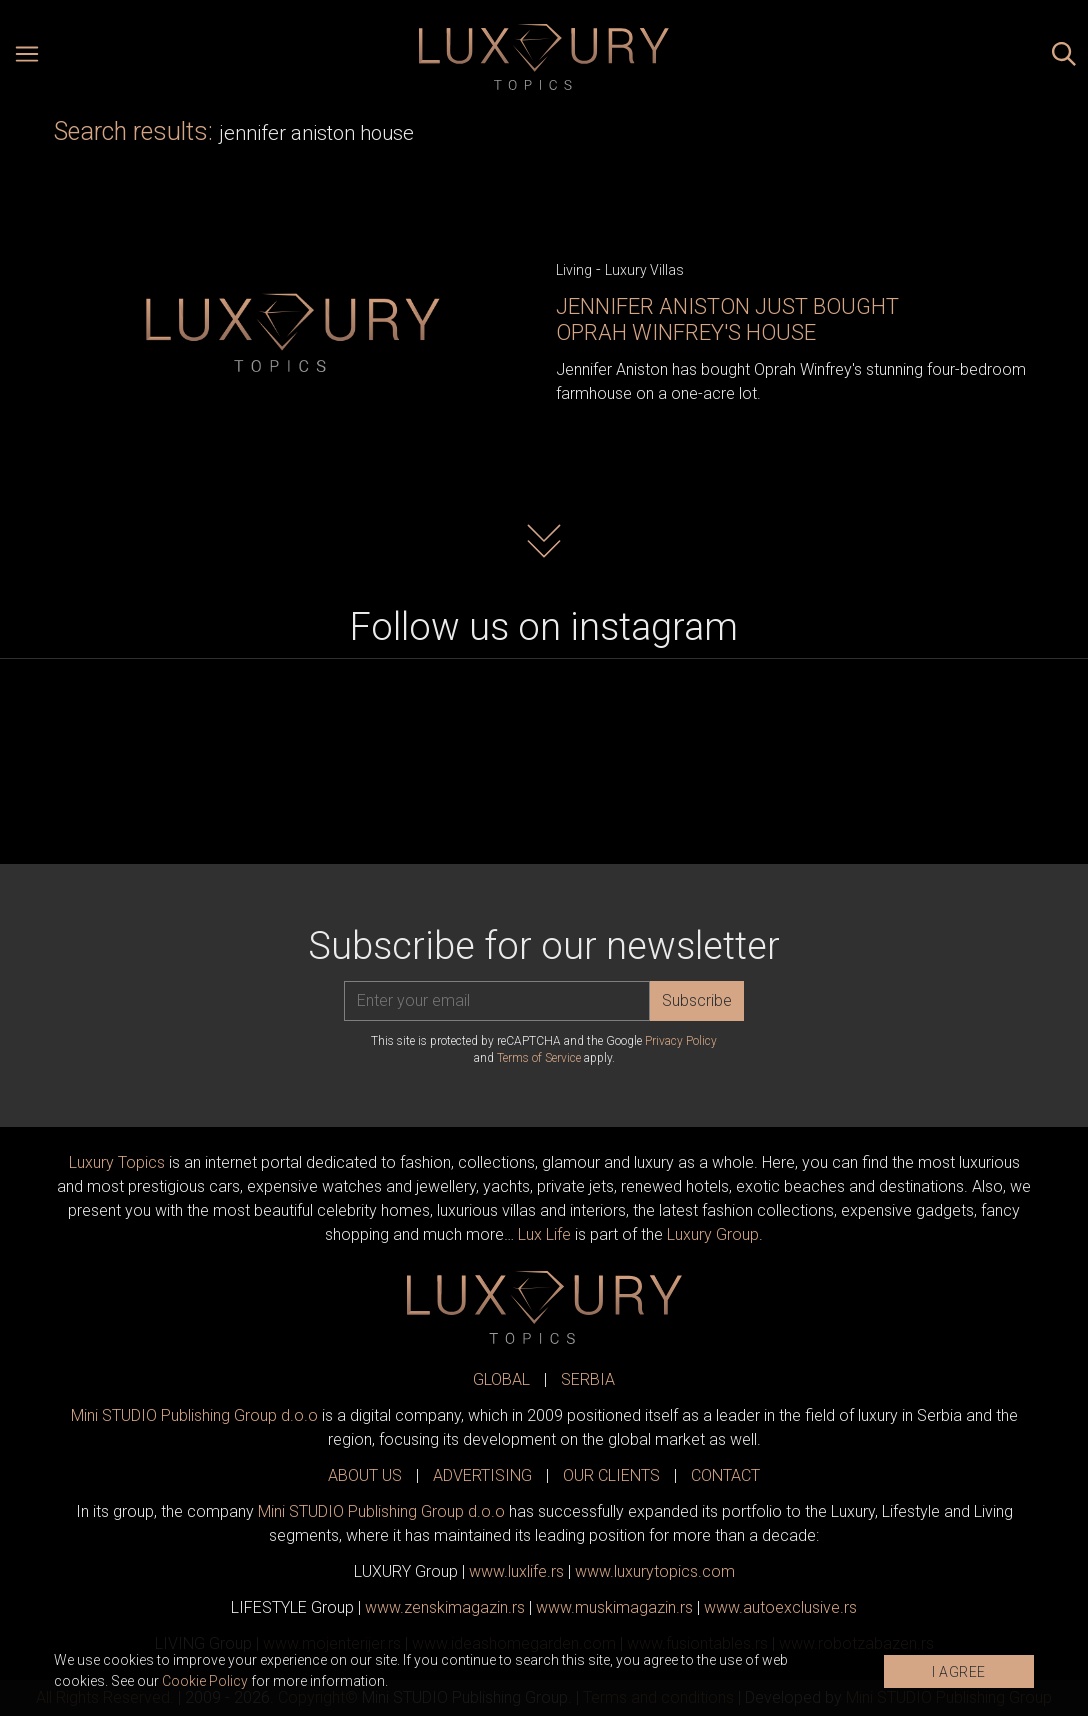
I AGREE (959, 1672)
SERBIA (588, 1379)
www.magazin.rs (445, 1607)
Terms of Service (539, 1058)
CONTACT (725, 1475)
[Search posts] (1064, 57)
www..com (655, 1571)
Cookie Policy (205, 1681)
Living (574, 270)
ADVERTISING (482, 1475)
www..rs (516, 1571)
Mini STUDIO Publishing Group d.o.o (194, 1415)
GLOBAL (501, 1379)
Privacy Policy (681, 1041)
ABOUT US (365, 1475)
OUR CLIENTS (611, 1475)
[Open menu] (27, 57)
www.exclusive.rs (780, 1607)
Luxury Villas (644, 270)
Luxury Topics (117, 1162)
